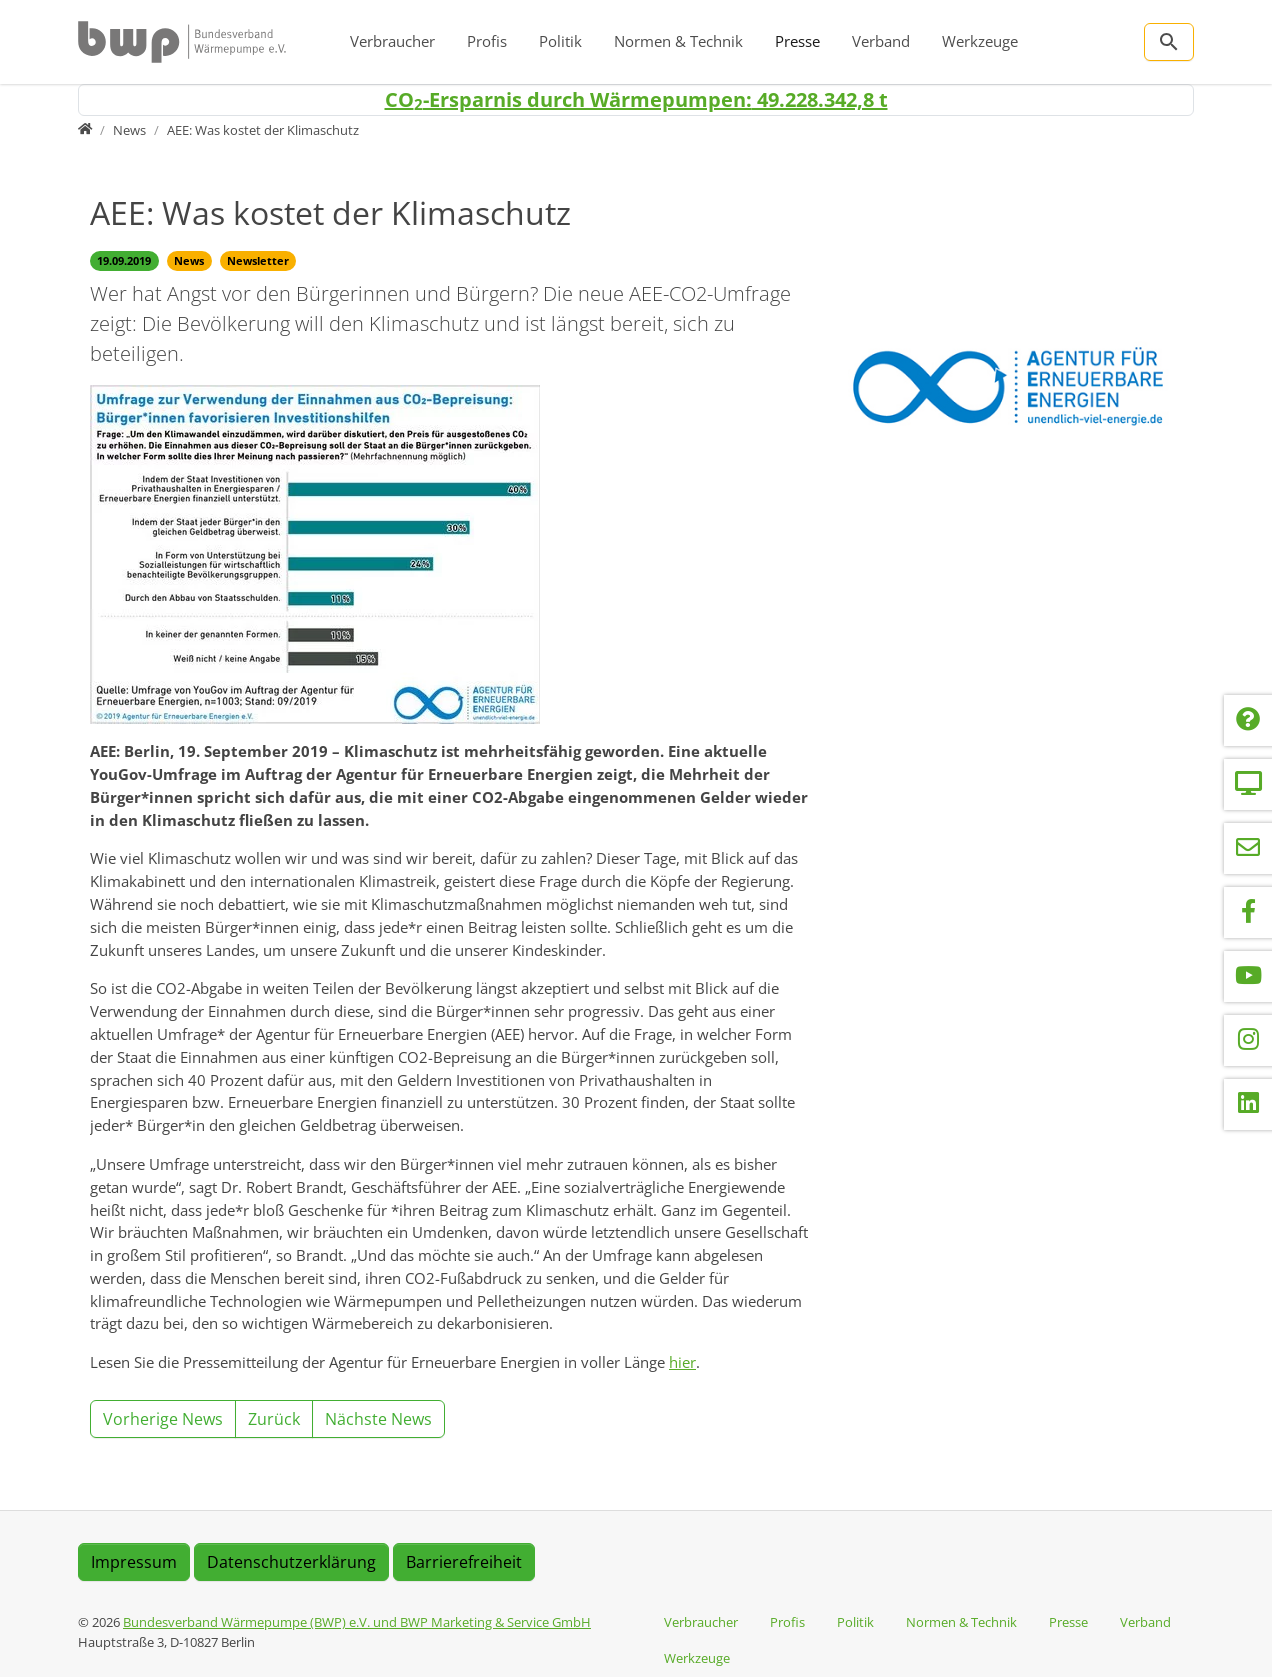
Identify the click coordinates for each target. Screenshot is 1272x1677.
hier (682, 1362)
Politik (560, 41)
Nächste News (378, 1419)
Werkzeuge (980, 41)
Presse (797, 41)
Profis (487, 41)
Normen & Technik (678, 41)
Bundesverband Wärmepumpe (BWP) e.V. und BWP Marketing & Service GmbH (357, 1622)
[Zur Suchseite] (1169, 42)
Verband (881, 41)
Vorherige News (163, 1419)
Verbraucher (392, 41)
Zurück (274, 1419)
